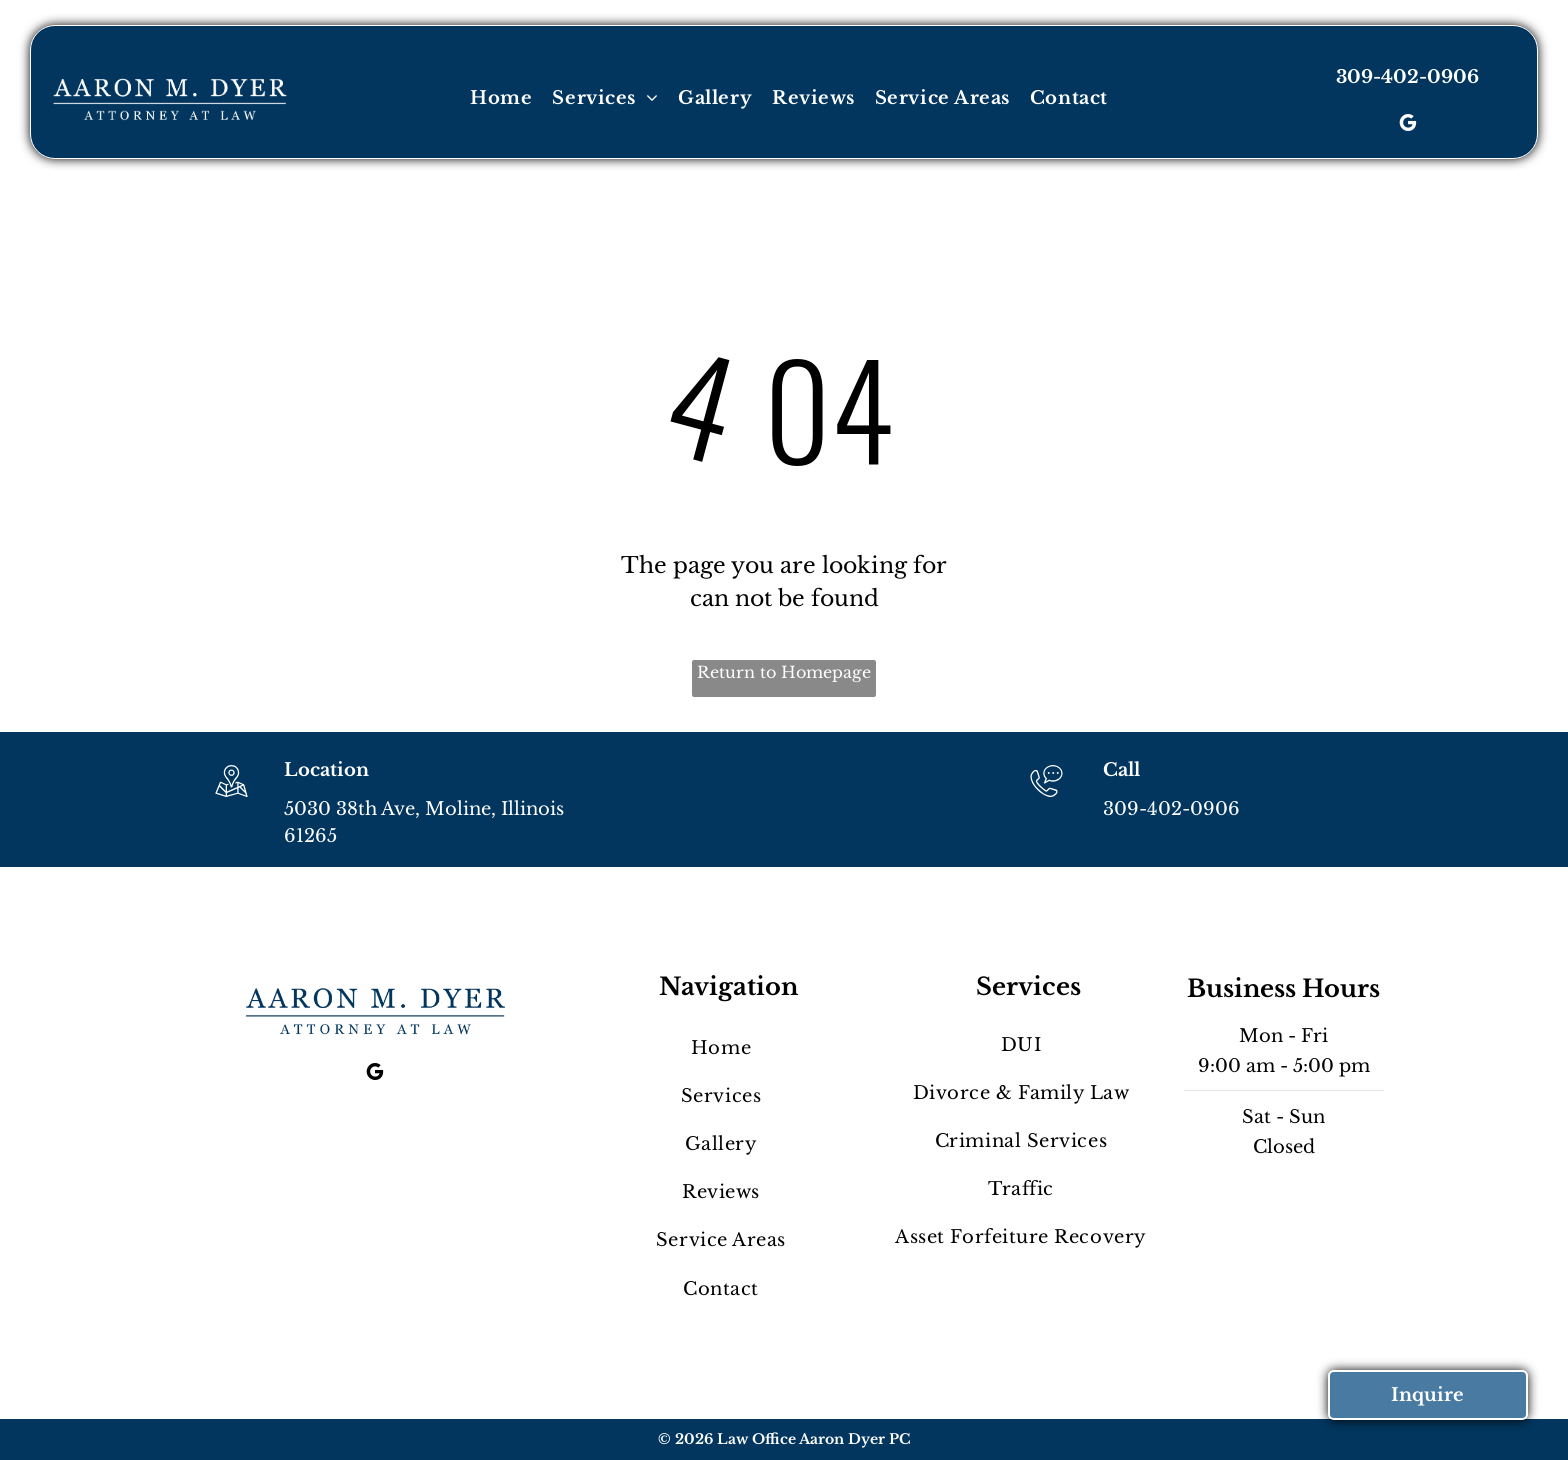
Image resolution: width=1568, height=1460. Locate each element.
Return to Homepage (784, 672)
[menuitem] (501, 98)
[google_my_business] (1408, 125)
